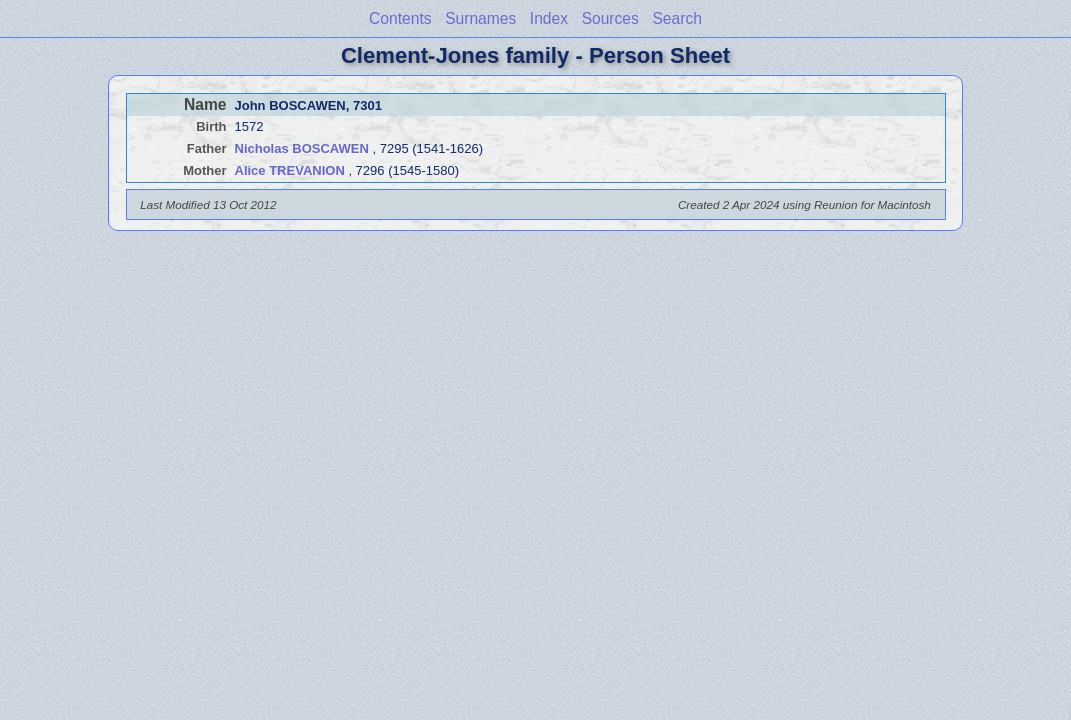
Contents (400, 18)
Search (676, 18)
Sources (610, 18)
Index (549, 18)
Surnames (480, 18)
